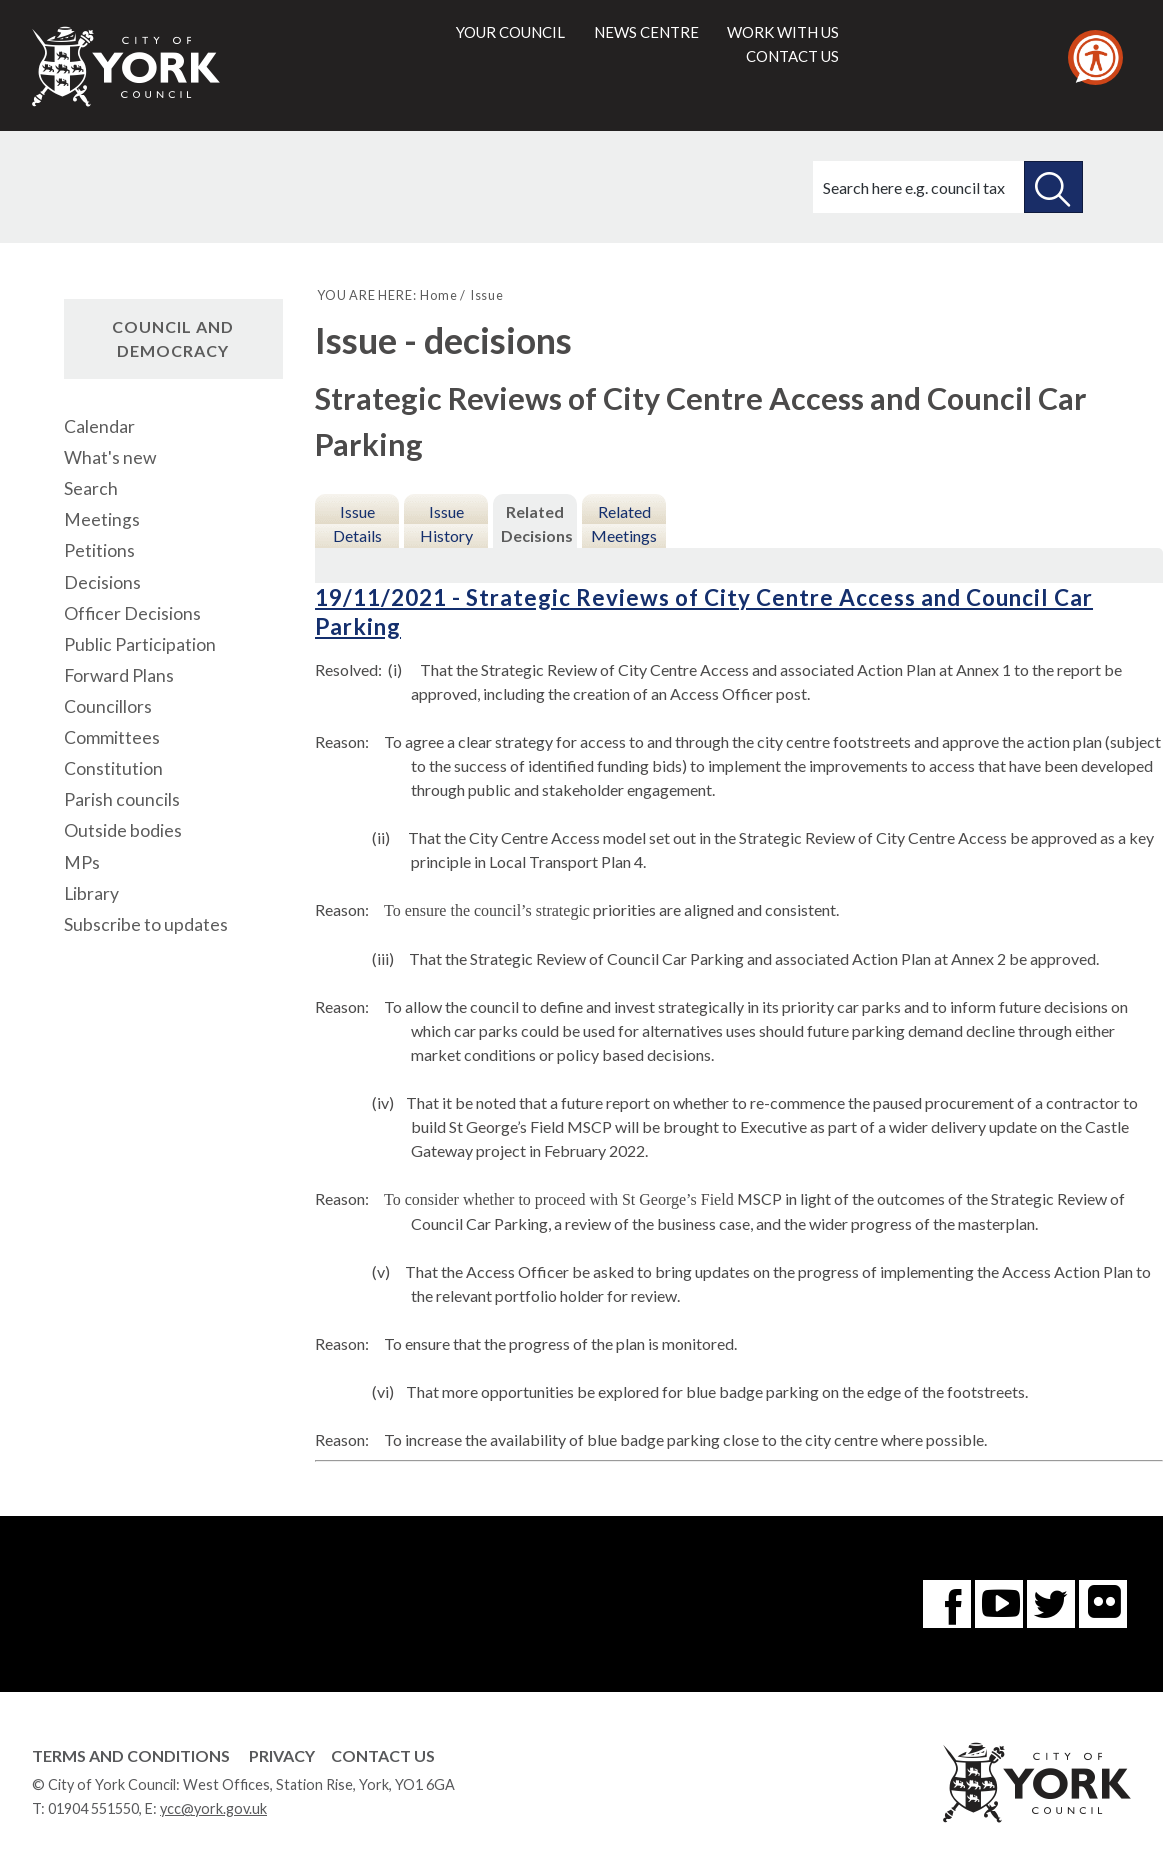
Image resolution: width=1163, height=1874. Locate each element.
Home (438, 295)
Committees (112, 737)
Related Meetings (624, 523)
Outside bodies (123, 830)
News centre (646, 32)
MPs (82, 862)
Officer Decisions (132, 613)
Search (91, 488)
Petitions (99, 550)
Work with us (783, 32)
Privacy (282, 1755)
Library (91, 893)
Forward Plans (119, 675)
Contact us (792, 56)
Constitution (113, 768)
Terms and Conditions (131, 1755)
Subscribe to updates (146, 924)
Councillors (108, 706)
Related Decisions (537, 523)
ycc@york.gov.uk (213, 1808)
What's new (110, 457)
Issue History (446, 523)
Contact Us (383, 1755)
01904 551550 (93, 1808)
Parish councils (122, 799)
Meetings (102, 519)
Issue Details (357, 523)
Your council (510, 32)
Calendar (99, 426)
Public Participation (140, 644)
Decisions (102, 582)
